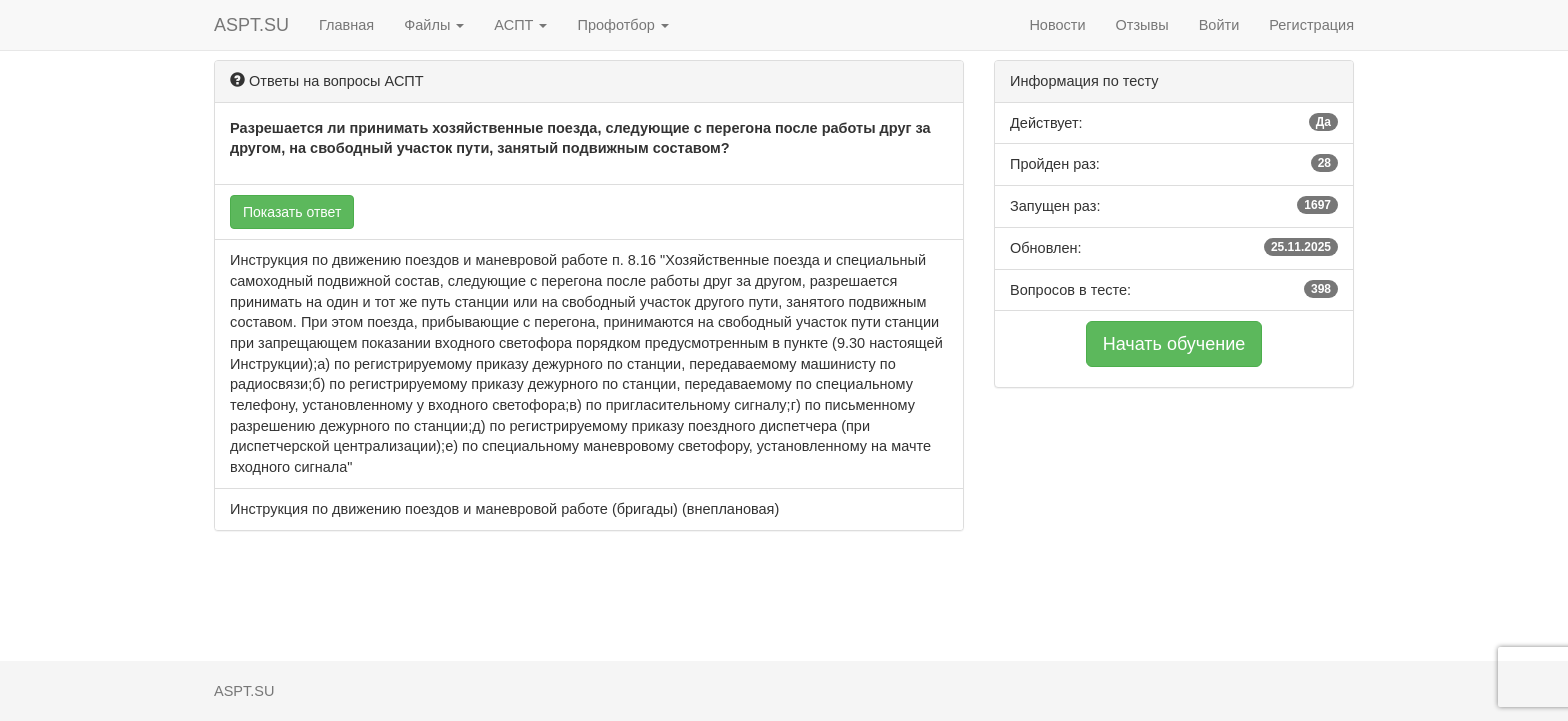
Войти (1219, 25)
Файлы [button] (434, 25)
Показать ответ (292, 212)
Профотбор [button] (622, 25)
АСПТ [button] (520, 25)
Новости (1057, 25)
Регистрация (1311, 25)
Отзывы (1142, 25)
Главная (346, 25)
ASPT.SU (251, 25)
